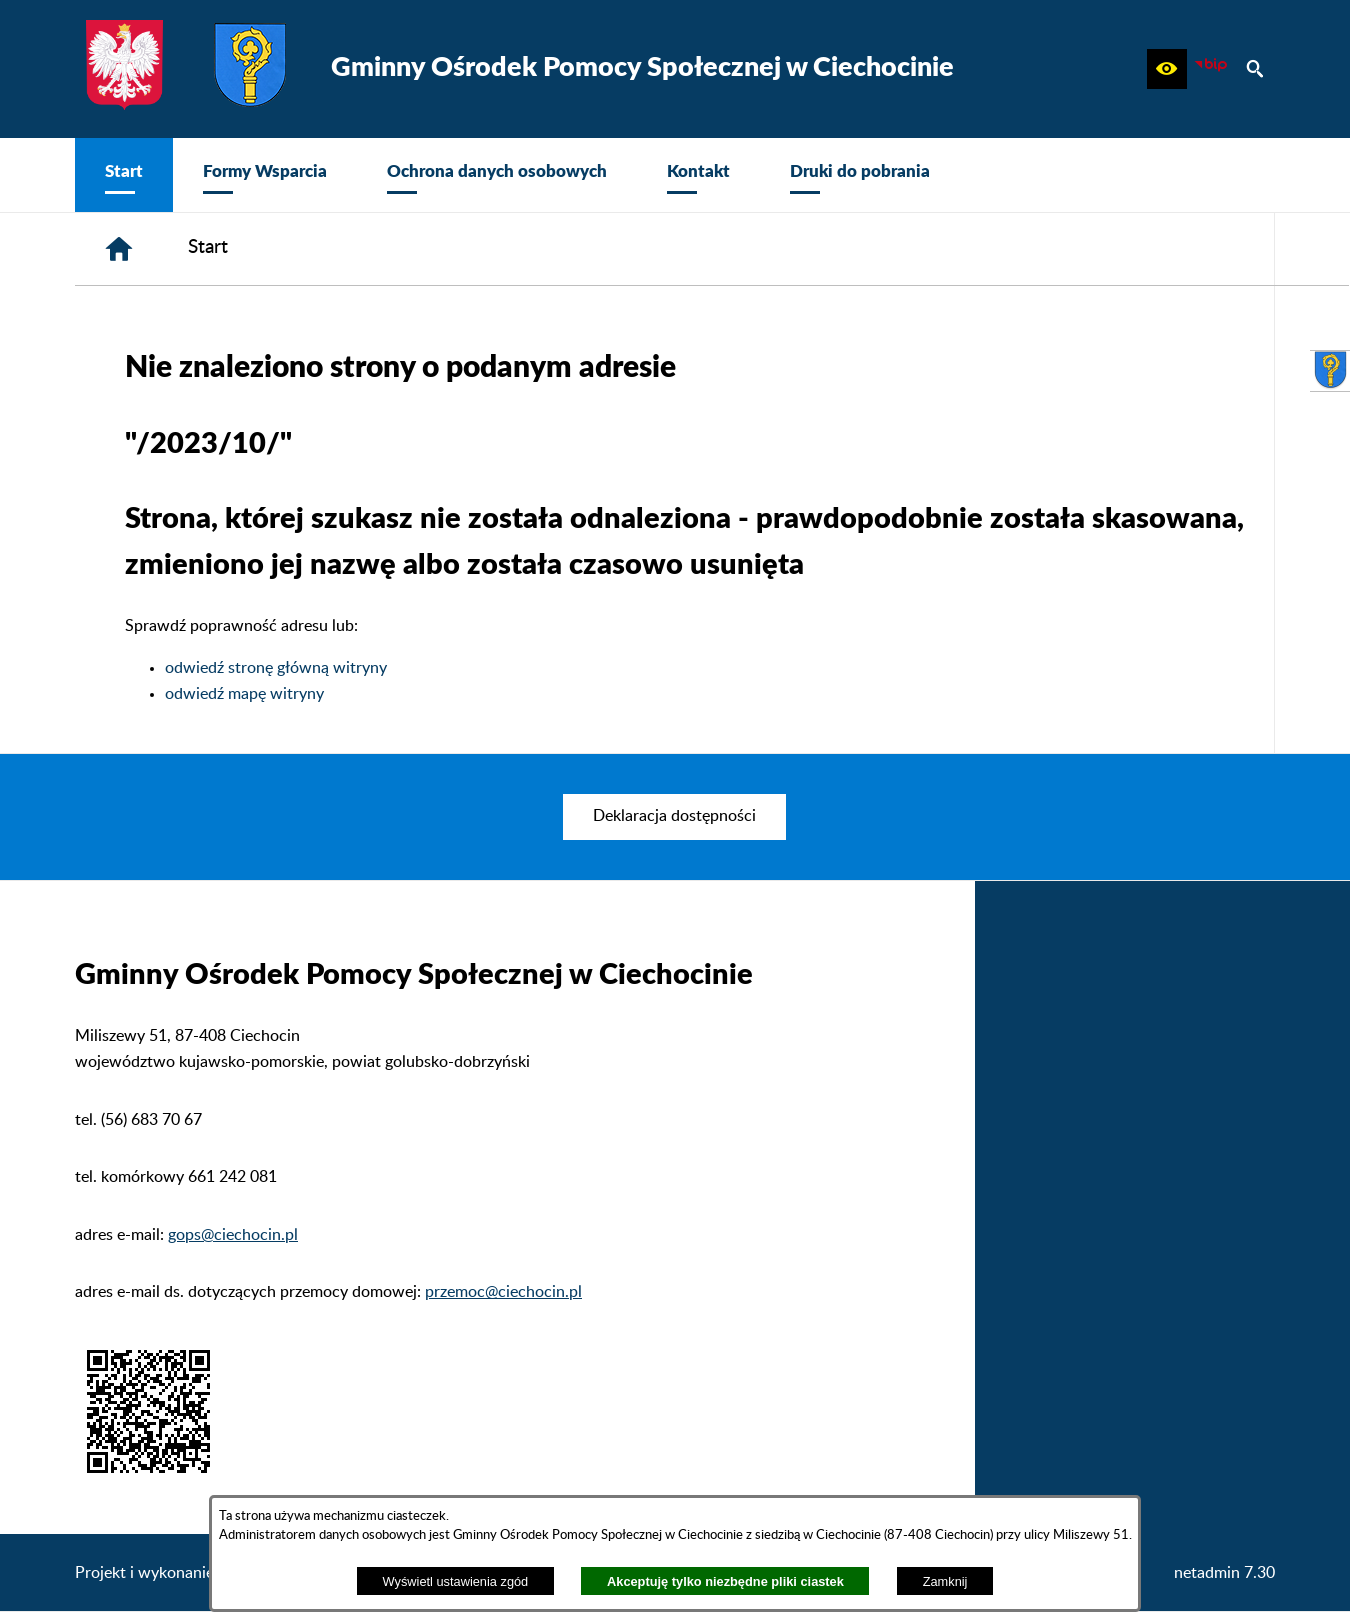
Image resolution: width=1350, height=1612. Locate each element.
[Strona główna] (119, 249)
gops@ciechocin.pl (233, 1235)
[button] (1167, 69)
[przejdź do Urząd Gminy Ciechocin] (1330, 371)
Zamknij (945, 1581)
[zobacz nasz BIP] (1211, 69)
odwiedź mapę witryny (244, 694)
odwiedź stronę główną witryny (276, 668)
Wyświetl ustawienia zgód (456, 1581)
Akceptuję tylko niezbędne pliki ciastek (725, 1581)
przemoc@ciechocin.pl (503, 1292)
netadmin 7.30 (1224, 1573)
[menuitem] (124, 175)
